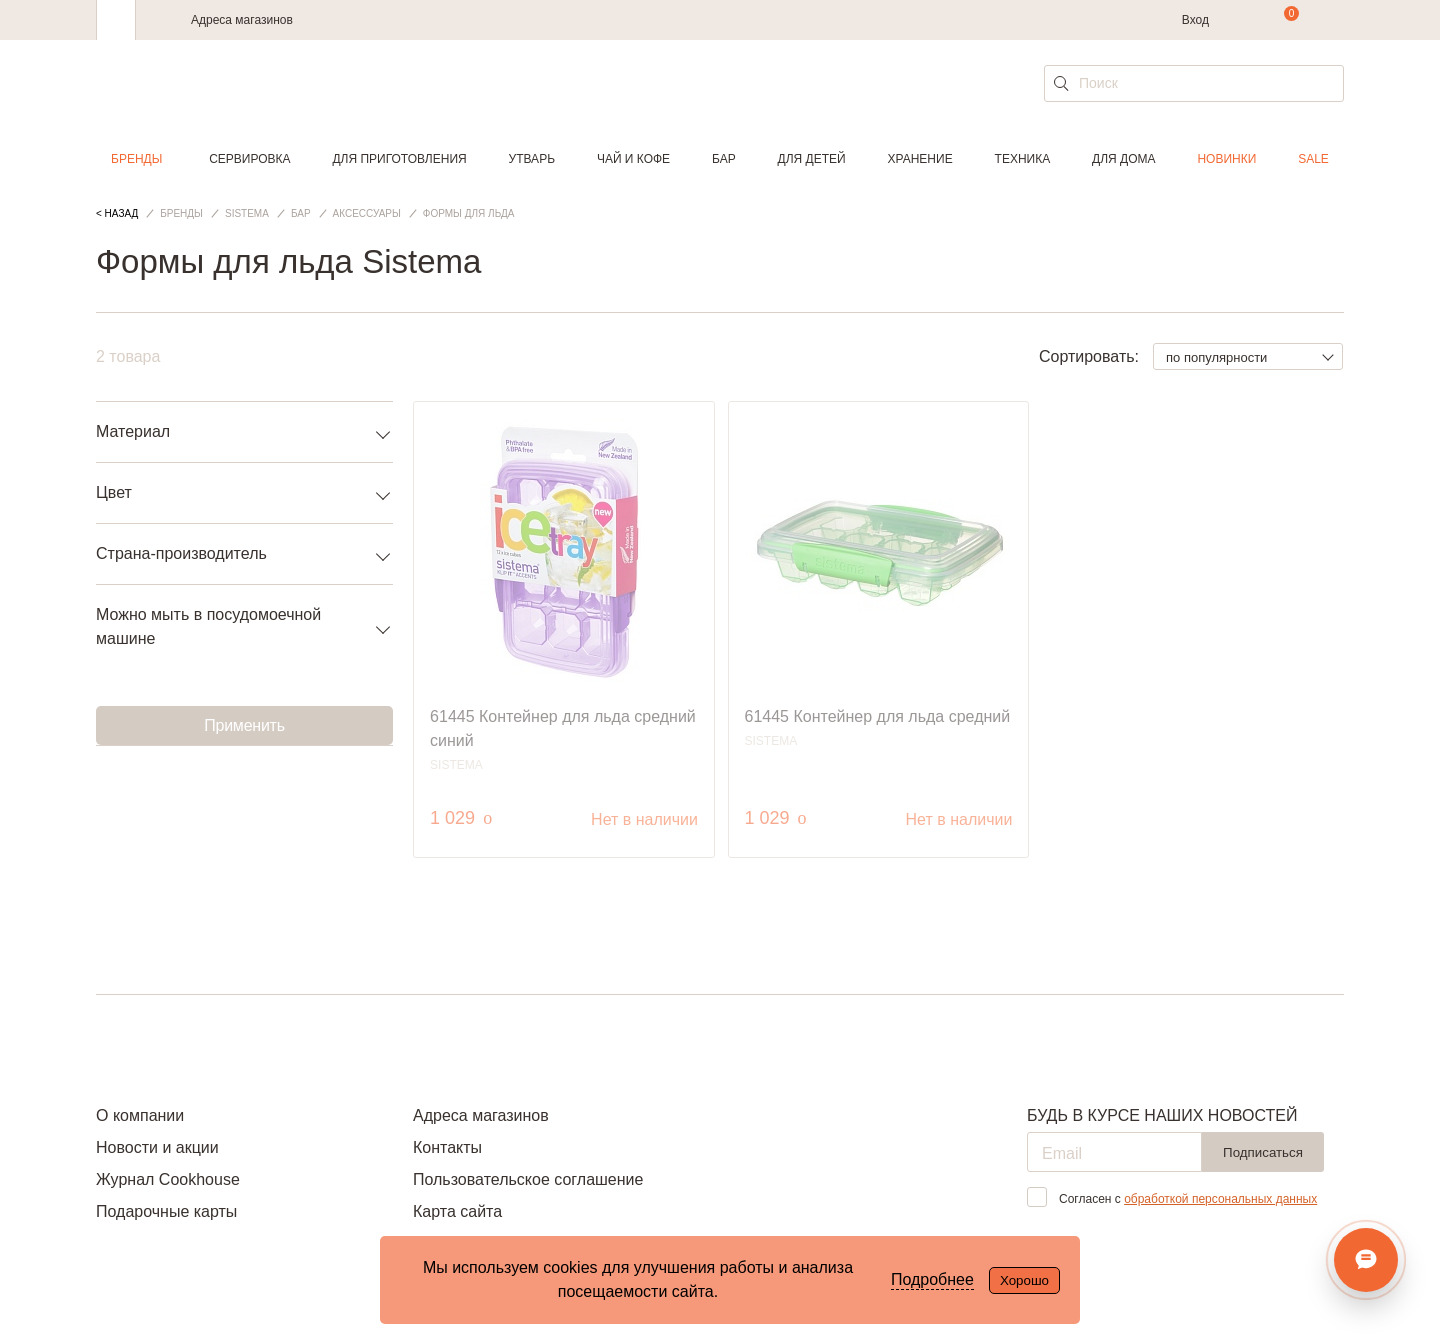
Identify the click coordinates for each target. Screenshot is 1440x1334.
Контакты (447, 1147)
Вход (1195, 20)
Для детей (812, 159)
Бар (724, 159)
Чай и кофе (633, 159)
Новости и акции (157, 1147)
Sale (1313, 159)
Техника (1023, 159)
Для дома (1123, 159)
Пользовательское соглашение (528, 1179)
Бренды (136, 159)
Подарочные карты (166, 1211)
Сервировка (249, 159)
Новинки (1226, 159)
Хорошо (1024, 1280)
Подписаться (1263, 1152)
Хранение (919, 159)
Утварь (532, 159)
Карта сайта (457, 1211)
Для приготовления (399, 159)
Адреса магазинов (242, 20)
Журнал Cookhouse (168, 1179)
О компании (140, 1115)
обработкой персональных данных (1220, 1199)
